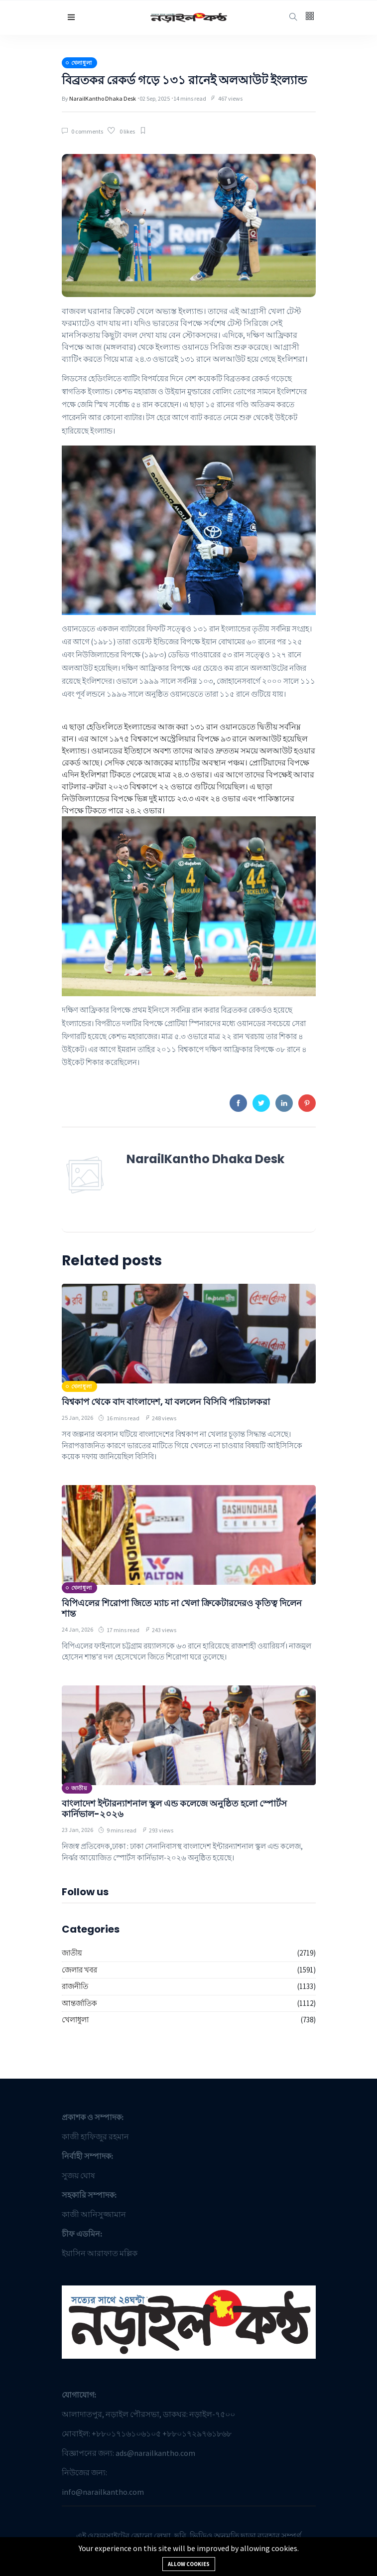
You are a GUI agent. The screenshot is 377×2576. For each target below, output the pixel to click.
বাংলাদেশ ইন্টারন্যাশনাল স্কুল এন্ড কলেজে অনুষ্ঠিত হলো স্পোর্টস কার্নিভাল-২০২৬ (174, 1809)
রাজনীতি (75, 1986)
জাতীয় (72, 1953)
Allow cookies (189, 2564)
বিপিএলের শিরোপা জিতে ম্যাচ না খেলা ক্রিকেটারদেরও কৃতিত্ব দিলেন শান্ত (182, 1608)
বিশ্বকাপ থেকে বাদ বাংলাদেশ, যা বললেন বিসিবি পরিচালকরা (166, 1402)
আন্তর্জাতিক (79, 2003)
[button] (71, 17)
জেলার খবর (79, 1969)
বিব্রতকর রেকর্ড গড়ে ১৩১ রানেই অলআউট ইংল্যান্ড (184, 80)
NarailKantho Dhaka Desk (102, 98)
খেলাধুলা (75, 2019)
